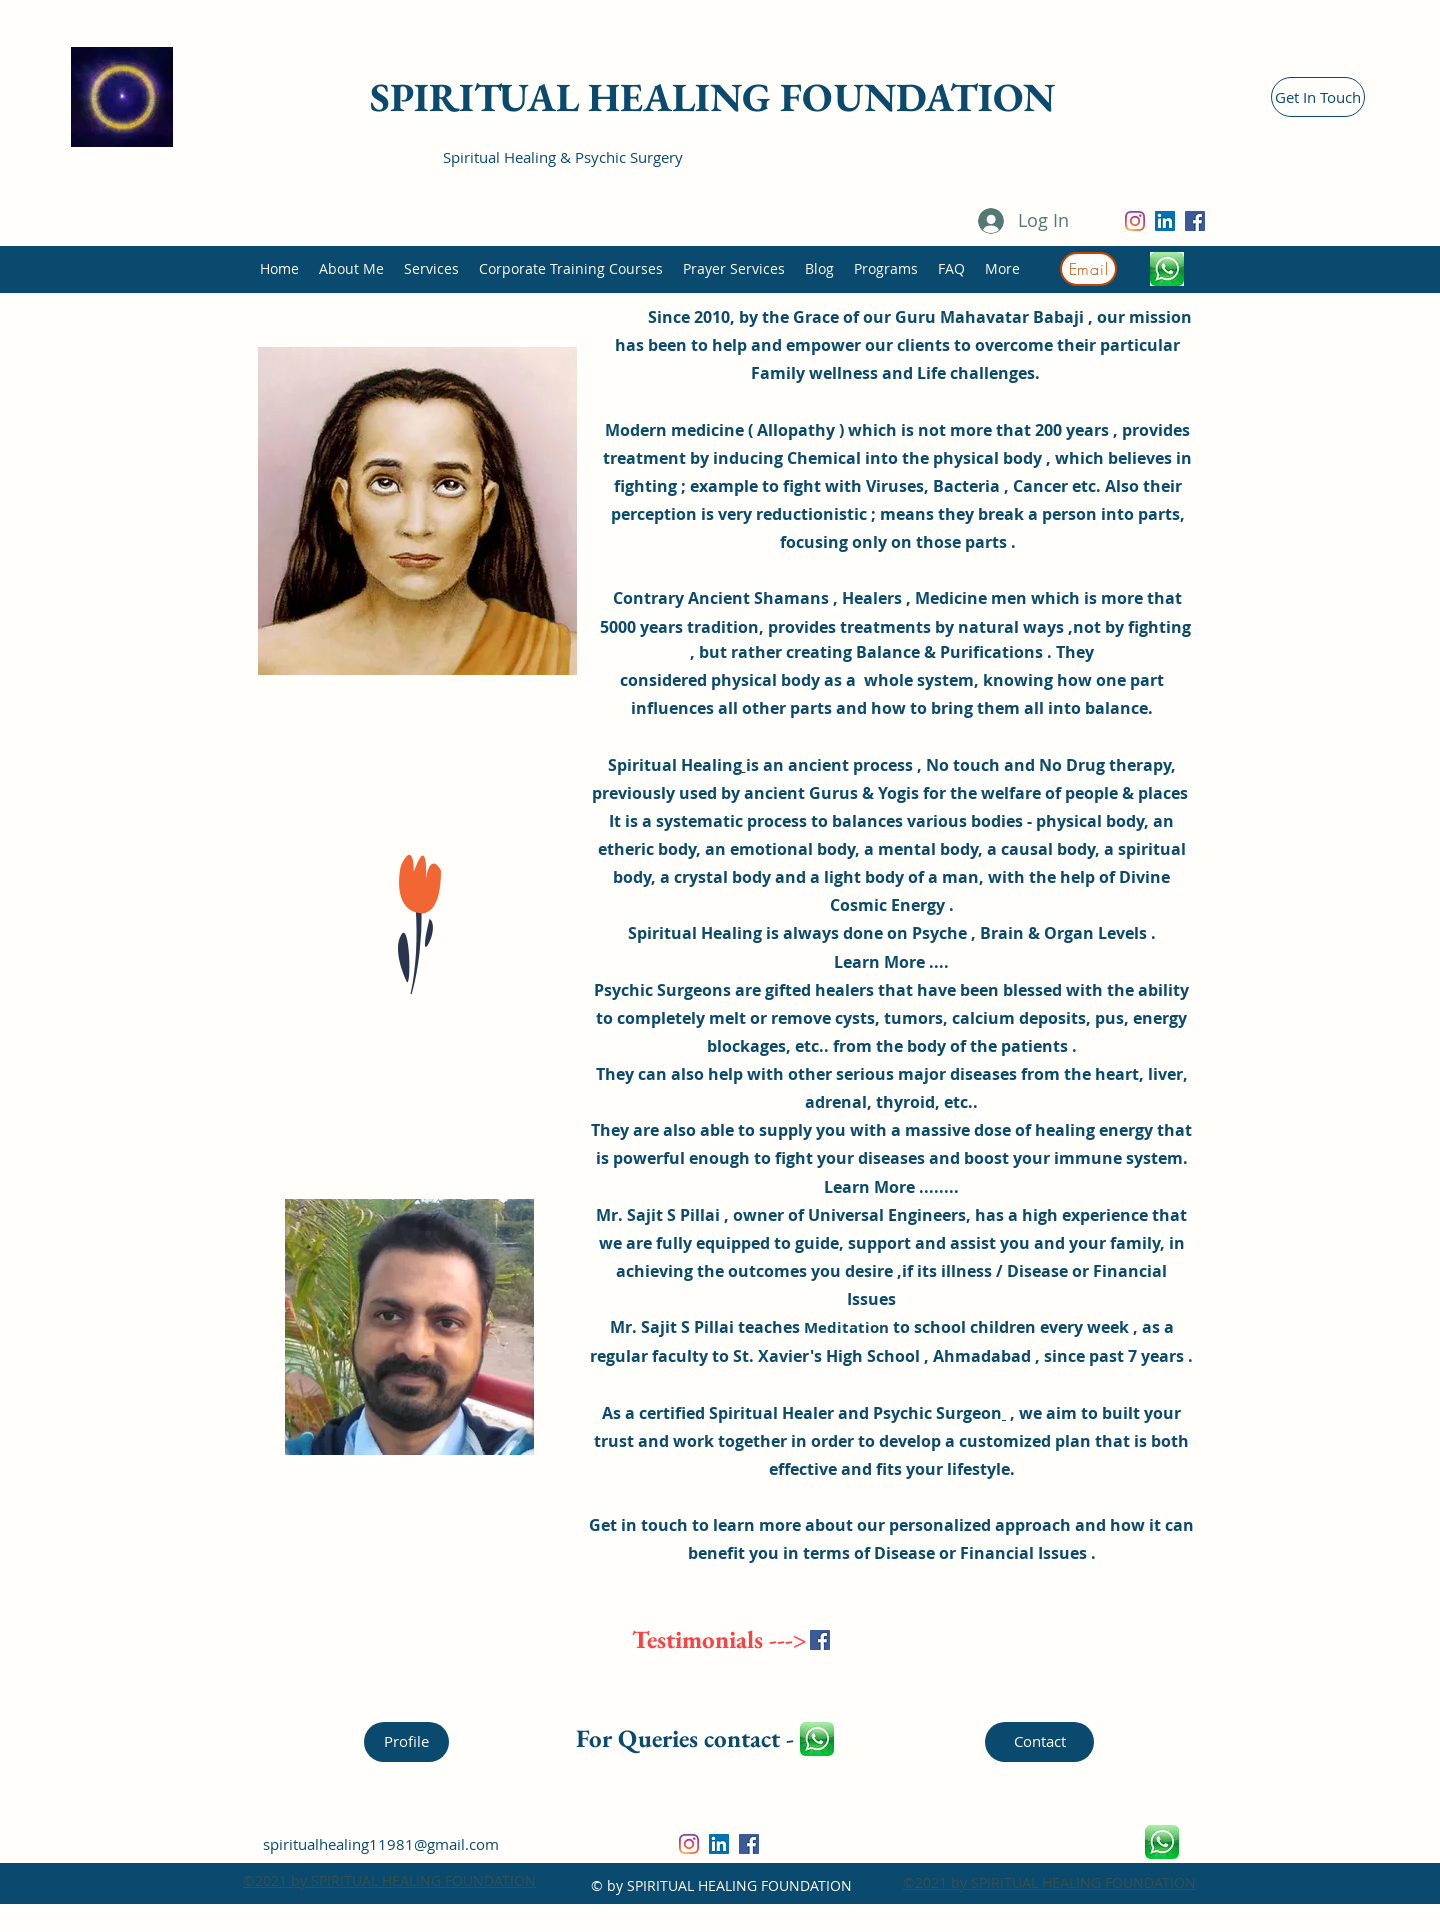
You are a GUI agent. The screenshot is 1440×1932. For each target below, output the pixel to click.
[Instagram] (1135, 221)
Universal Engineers (887, 1215)
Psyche (939, 933)
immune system (1118, 1158)
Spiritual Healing (675, 765)
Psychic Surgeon (937, 1413)
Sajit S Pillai (687, 1327)
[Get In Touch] (1318, 97)
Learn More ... (889, 962)
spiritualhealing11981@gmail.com (381, 1844)
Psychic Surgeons (664, 990)
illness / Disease (1004, 1271)
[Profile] (406, 1742)
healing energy (1094, 1130)
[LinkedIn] (1165, 221)
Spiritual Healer (771, 1413)
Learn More (869, 1187)
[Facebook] (1195, 221)
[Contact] (1039, 1742)
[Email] (1088, 269)
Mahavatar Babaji (1012, 317)
